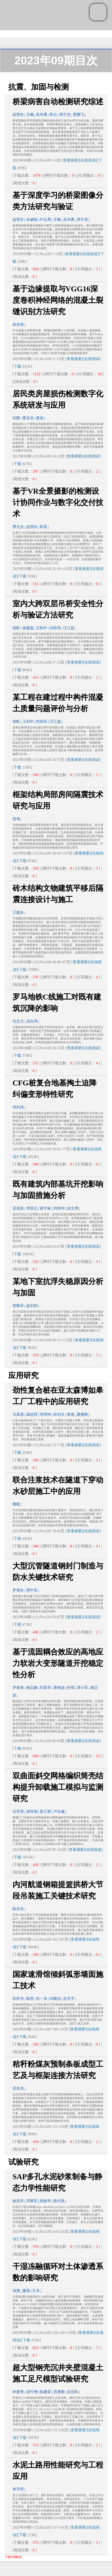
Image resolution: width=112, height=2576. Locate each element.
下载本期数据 (13, 2557)
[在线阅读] (88, 160)
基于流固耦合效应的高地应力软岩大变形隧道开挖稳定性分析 (58, 1663)
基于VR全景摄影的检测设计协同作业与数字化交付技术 (58, 502)
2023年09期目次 (56, 60)
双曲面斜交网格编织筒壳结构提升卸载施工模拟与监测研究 (58, 1787)
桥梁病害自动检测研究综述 (58, 101)
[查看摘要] (70, 160)
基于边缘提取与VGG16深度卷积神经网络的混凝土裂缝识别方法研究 (58, 300)
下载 (17, 366)
